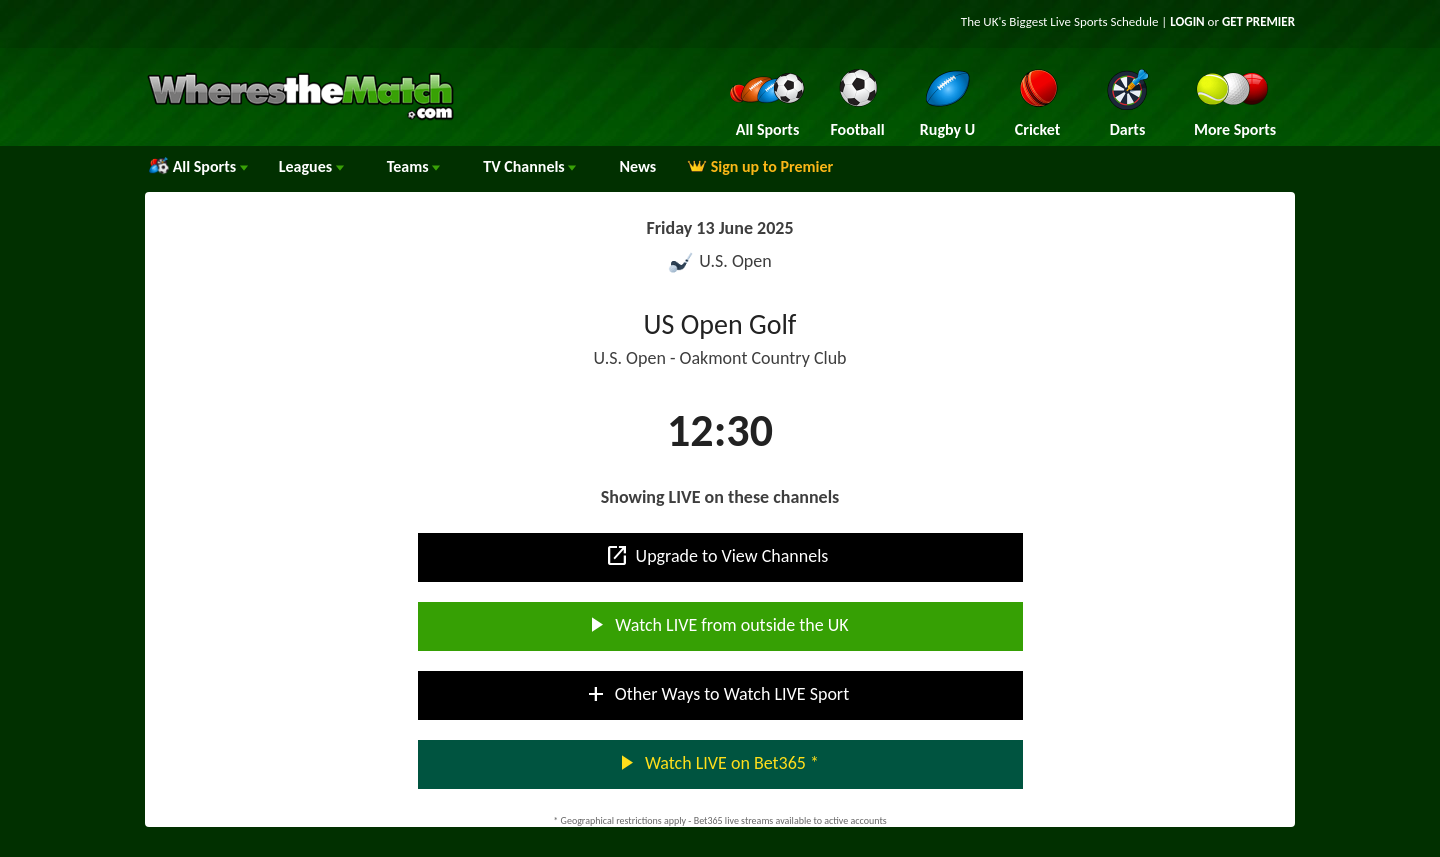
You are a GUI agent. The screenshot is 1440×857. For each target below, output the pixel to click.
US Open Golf (720, 324)
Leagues (311, 166)
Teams (414, 166)
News (637, 166)
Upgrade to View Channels (717, 556)
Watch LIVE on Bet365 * (716, 763)
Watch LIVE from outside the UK (716, 625)
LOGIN (1187, 21)
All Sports (198, 166)
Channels (529, 166)
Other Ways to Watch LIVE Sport (716, 694)
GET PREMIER (1258, 21)
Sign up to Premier (760, 166)
